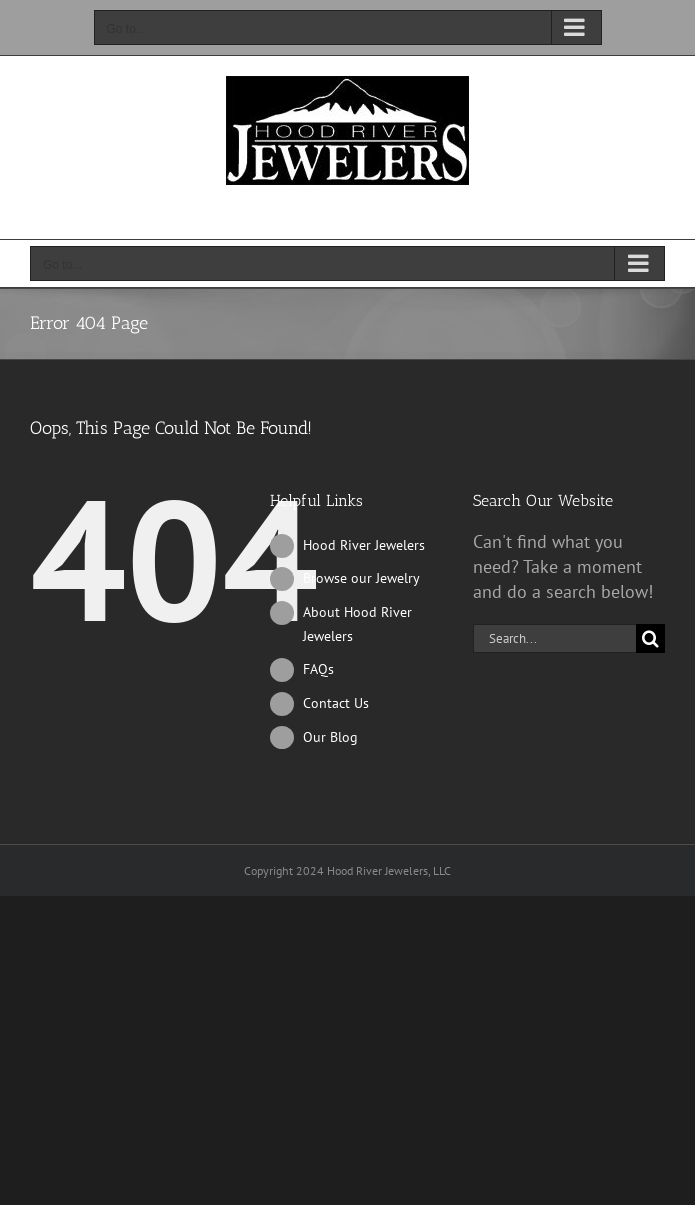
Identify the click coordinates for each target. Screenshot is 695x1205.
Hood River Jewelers (364, 545)
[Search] (650, 638)
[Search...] (554, 638)
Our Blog (330, 737)
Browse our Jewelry (361, 578)
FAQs (318, 669)
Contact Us (336, 703)
